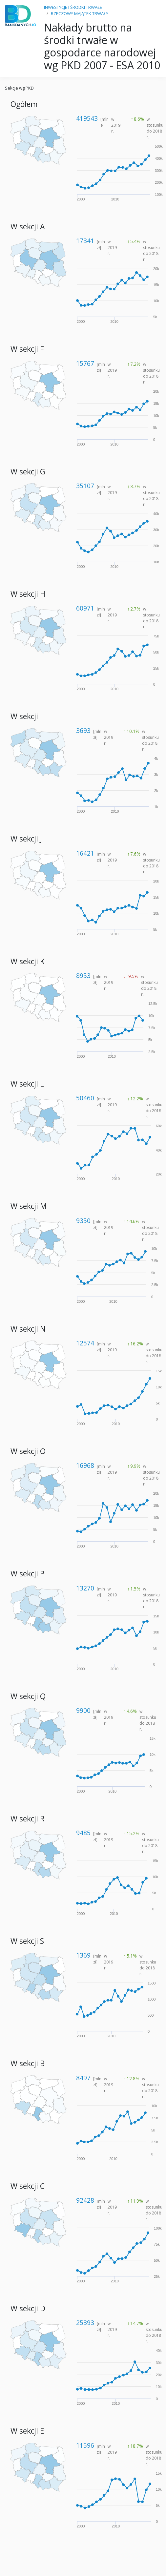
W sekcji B (27, 2063)
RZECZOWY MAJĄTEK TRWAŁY (79, 13)
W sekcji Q (28, 1696)
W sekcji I (26, 716)
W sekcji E (27, 2431)
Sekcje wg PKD (19, 88)
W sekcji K (27, 961)
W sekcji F (27, 349)
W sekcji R (27, 1819)
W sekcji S (27, 1941)
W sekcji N (28, 1329)
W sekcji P (27, 1573)
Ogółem (24, 104)
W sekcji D (27, 2308)
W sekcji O (28, 1451)
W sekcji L (27, 1084)
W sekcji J (26, 839)
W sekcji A (27, 226)
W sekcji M (28, 1206)
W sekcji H (27, 594)
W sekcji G (27, 472)
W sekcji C (27, 2186)
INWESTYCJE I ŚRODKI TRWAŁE (73, 7)
